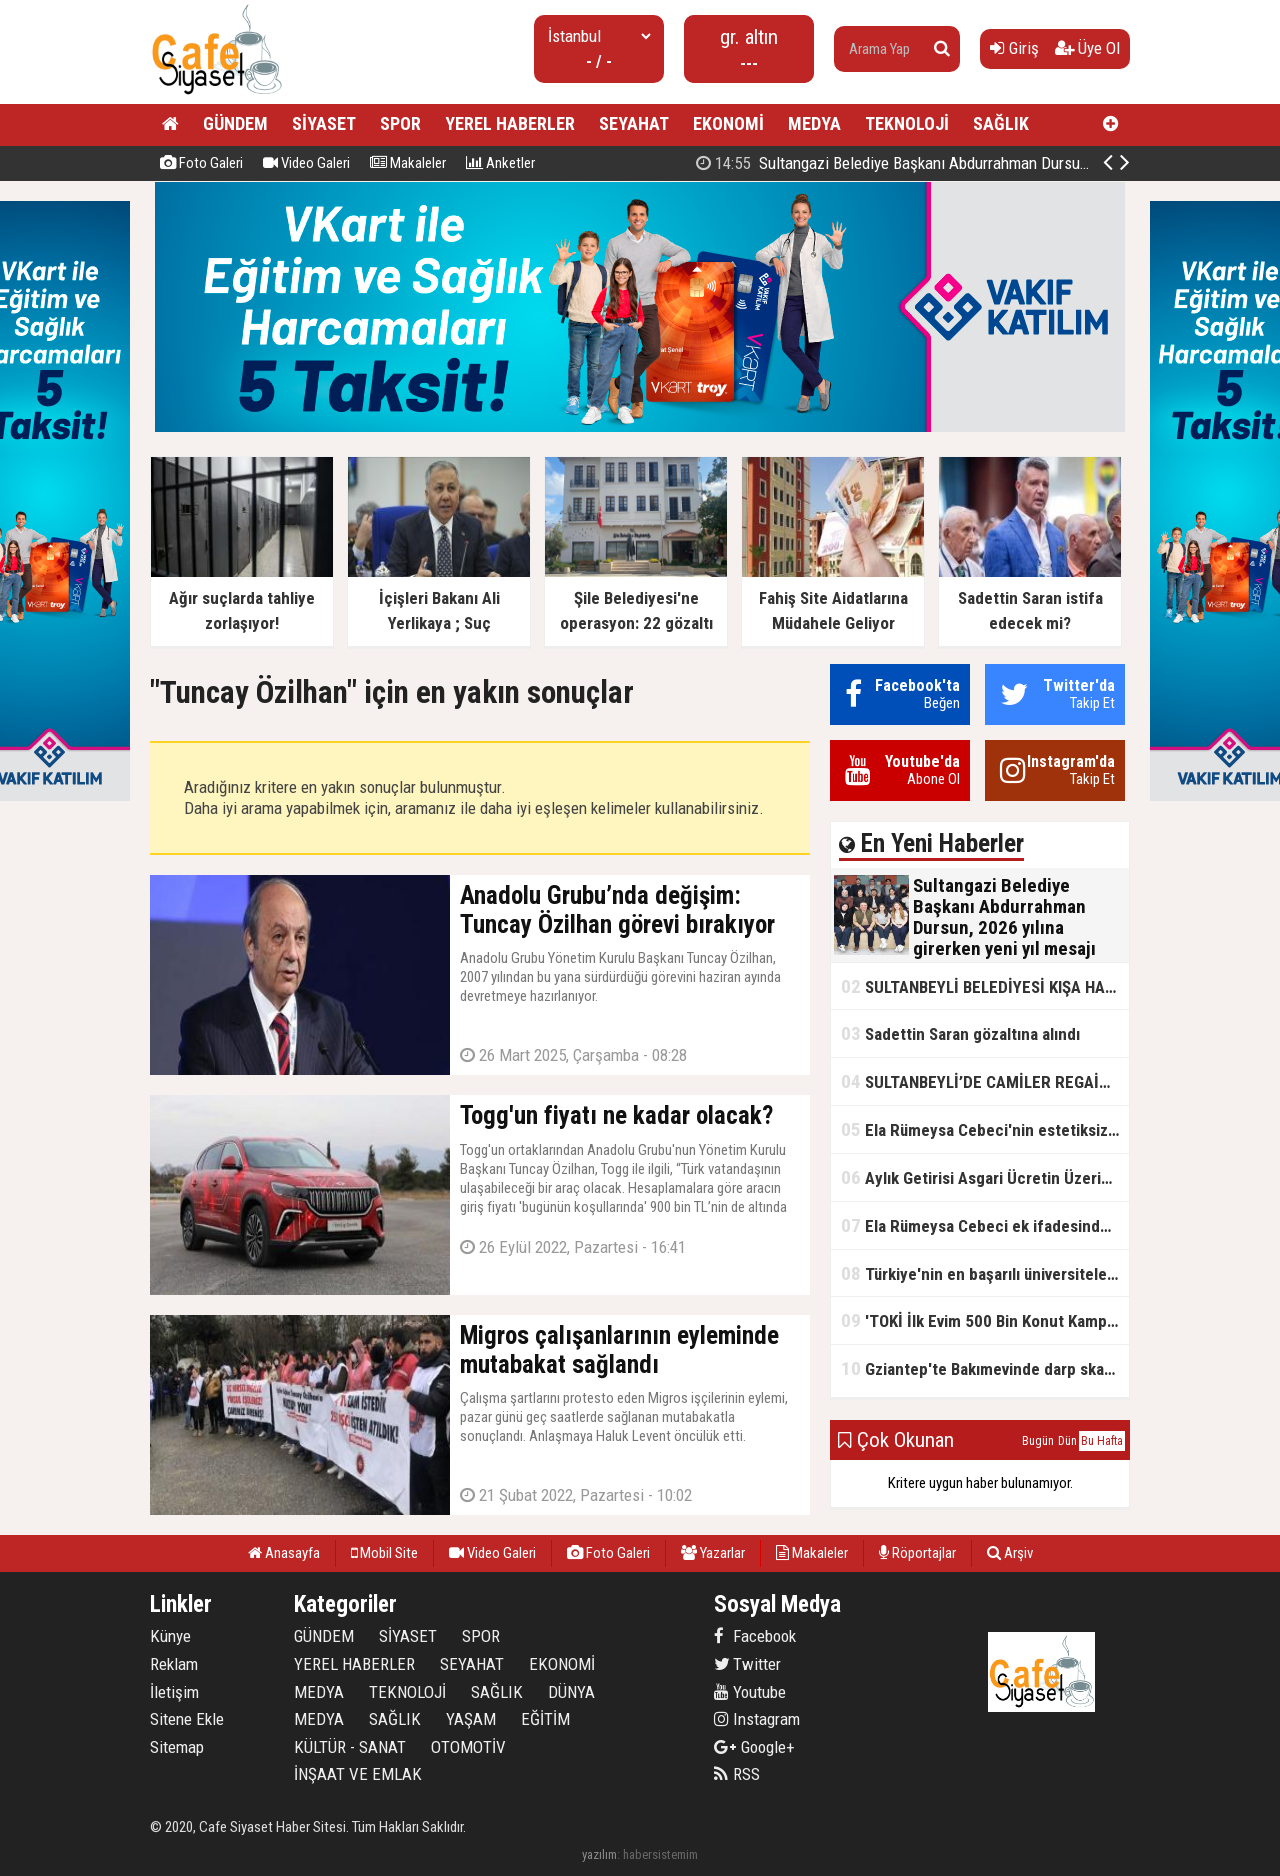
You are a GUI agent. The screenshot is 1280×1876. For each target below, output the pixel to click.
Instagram (757, 1719)
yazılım (599, 1854)
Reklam (174, 1664)
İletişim (174, 1692)
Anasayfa (284, 1553)
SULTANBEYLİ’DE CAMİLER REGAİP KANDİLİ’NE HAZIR (985, 1081)
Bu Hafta (1102, 1441)
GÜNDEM (235, 123)
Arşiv (1010, 1553)
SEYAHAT (634, 123)
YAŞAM (471, 1719)
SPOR (400, 123)
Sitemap (177, 1747)
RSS (737, 1774)
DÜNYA (571, 1692)
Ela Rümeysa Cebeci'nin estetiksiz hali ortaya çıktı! (985, 1129)
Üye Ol (1087, 48)
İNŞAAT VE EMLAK (358, 1774)
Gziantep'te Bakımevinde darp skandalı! (985, 1368)
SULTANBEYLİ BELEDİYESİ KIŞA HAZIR (985, 986)
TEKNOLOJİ (907, 123)
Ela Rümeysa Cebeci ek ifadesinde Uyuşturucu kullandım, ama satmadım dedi (985, 1225)
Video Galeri (306, 163)
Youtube (750, 1692)
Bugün (1038, 1441)
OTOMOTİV (468, 1747)
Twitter (747, 1664)
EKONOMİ (728, 123)
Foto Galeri (201, 163)
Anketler (500, 163)
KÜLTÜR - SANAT (350, 1747)
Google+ (754, 1747)
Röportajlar (917, 1553)
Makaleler (408, 163)
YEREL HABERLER (510, 123)
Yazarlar (713, 1553)
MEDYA (814, 123)
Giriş (1014, 48)
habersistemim (660, 1854)
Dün (1067, 1441)
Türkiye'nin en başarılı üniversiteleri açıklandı (985, 1273)
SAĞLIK (1001, 123)
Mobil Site (384, 1553)
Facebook (755, 1636)
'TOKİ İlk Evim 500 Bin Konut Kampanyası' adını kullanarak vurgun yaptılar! (985, 1320)
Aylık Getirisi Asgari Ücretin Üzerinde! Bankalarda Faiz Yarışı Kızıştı (985, 1177)
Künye (170, 1636)
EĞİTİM (545, 1719)
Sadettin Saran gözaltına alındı (960, 1033)
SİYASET (324, 123)
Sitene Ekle (187, 1719)
